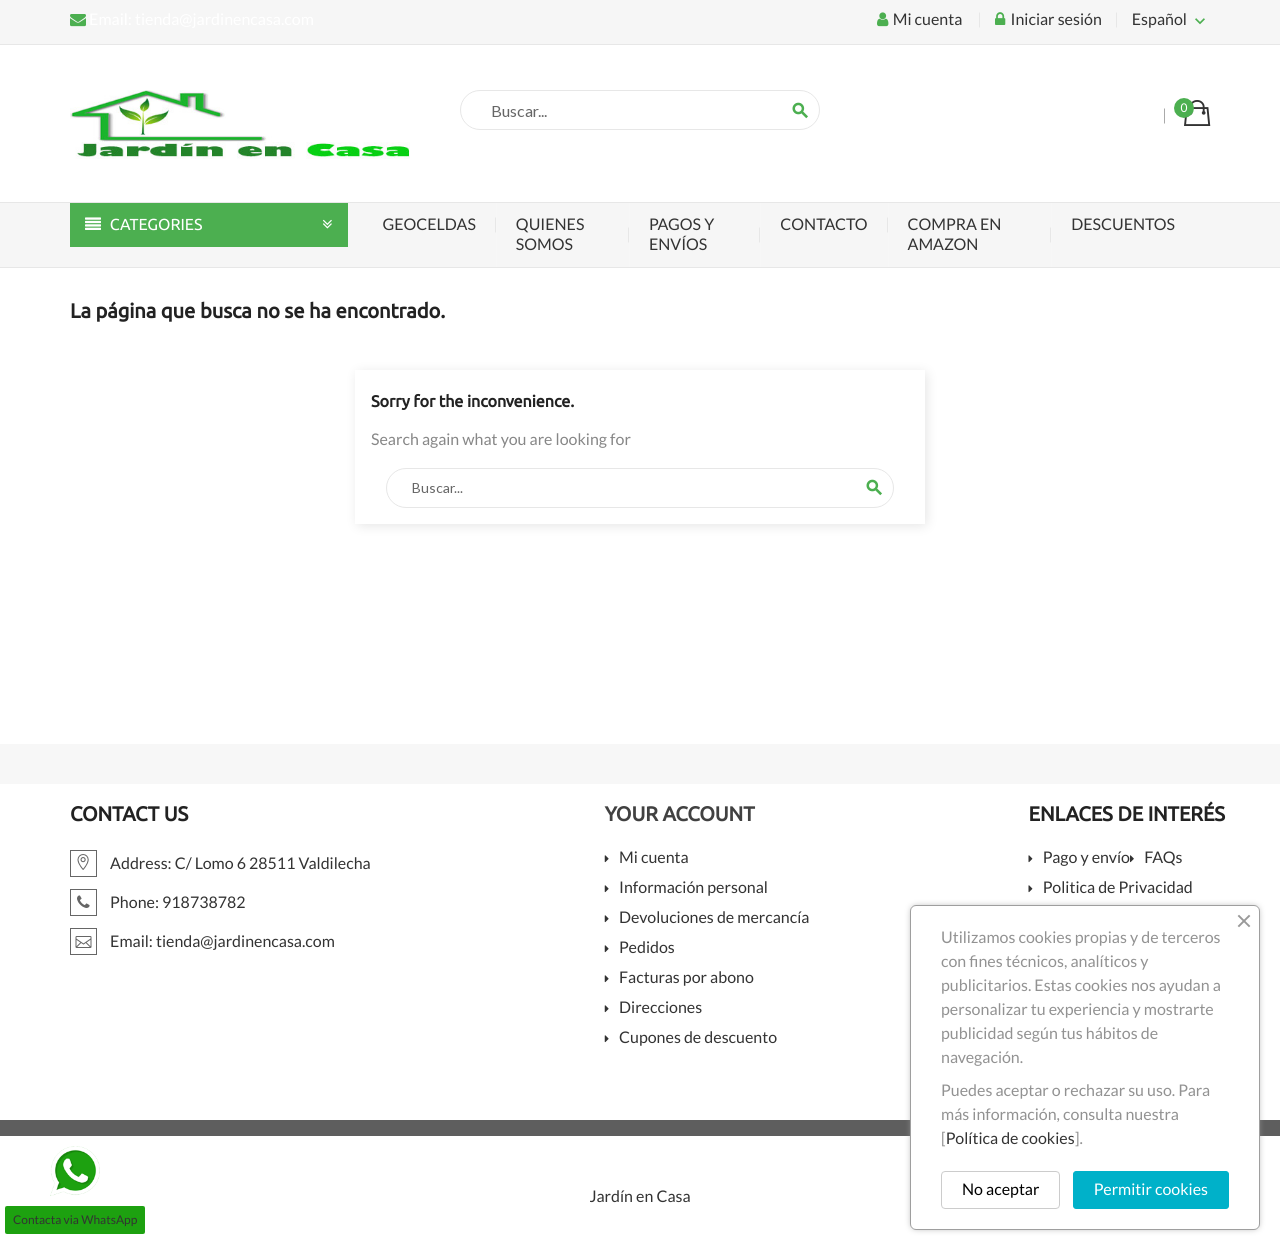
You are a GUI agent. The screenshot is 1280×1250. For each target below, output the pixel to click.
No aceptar (1000, 1189)
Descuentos (1123, 224)
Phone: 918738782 (158, 902)
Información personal (693, 888)
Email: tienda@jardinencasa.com (192, 19)
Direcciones (660, 1008)
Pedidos (647, 948)
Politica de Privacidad (1118, 888)
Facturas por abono (686, 978)
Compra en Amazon (955, 234)
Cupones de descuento (698, 1038)
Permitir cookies (1151, 1189)
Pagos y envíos (681, 234)
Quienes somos (550, 234)
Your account (680, 813)
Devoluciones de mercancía (714, 918)
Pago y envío (1086, 858)
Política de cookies (1010, 1138)
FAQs (1163, 858)
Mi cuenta (654, 858)
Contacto (823, 224)
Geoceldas (429, 224)
